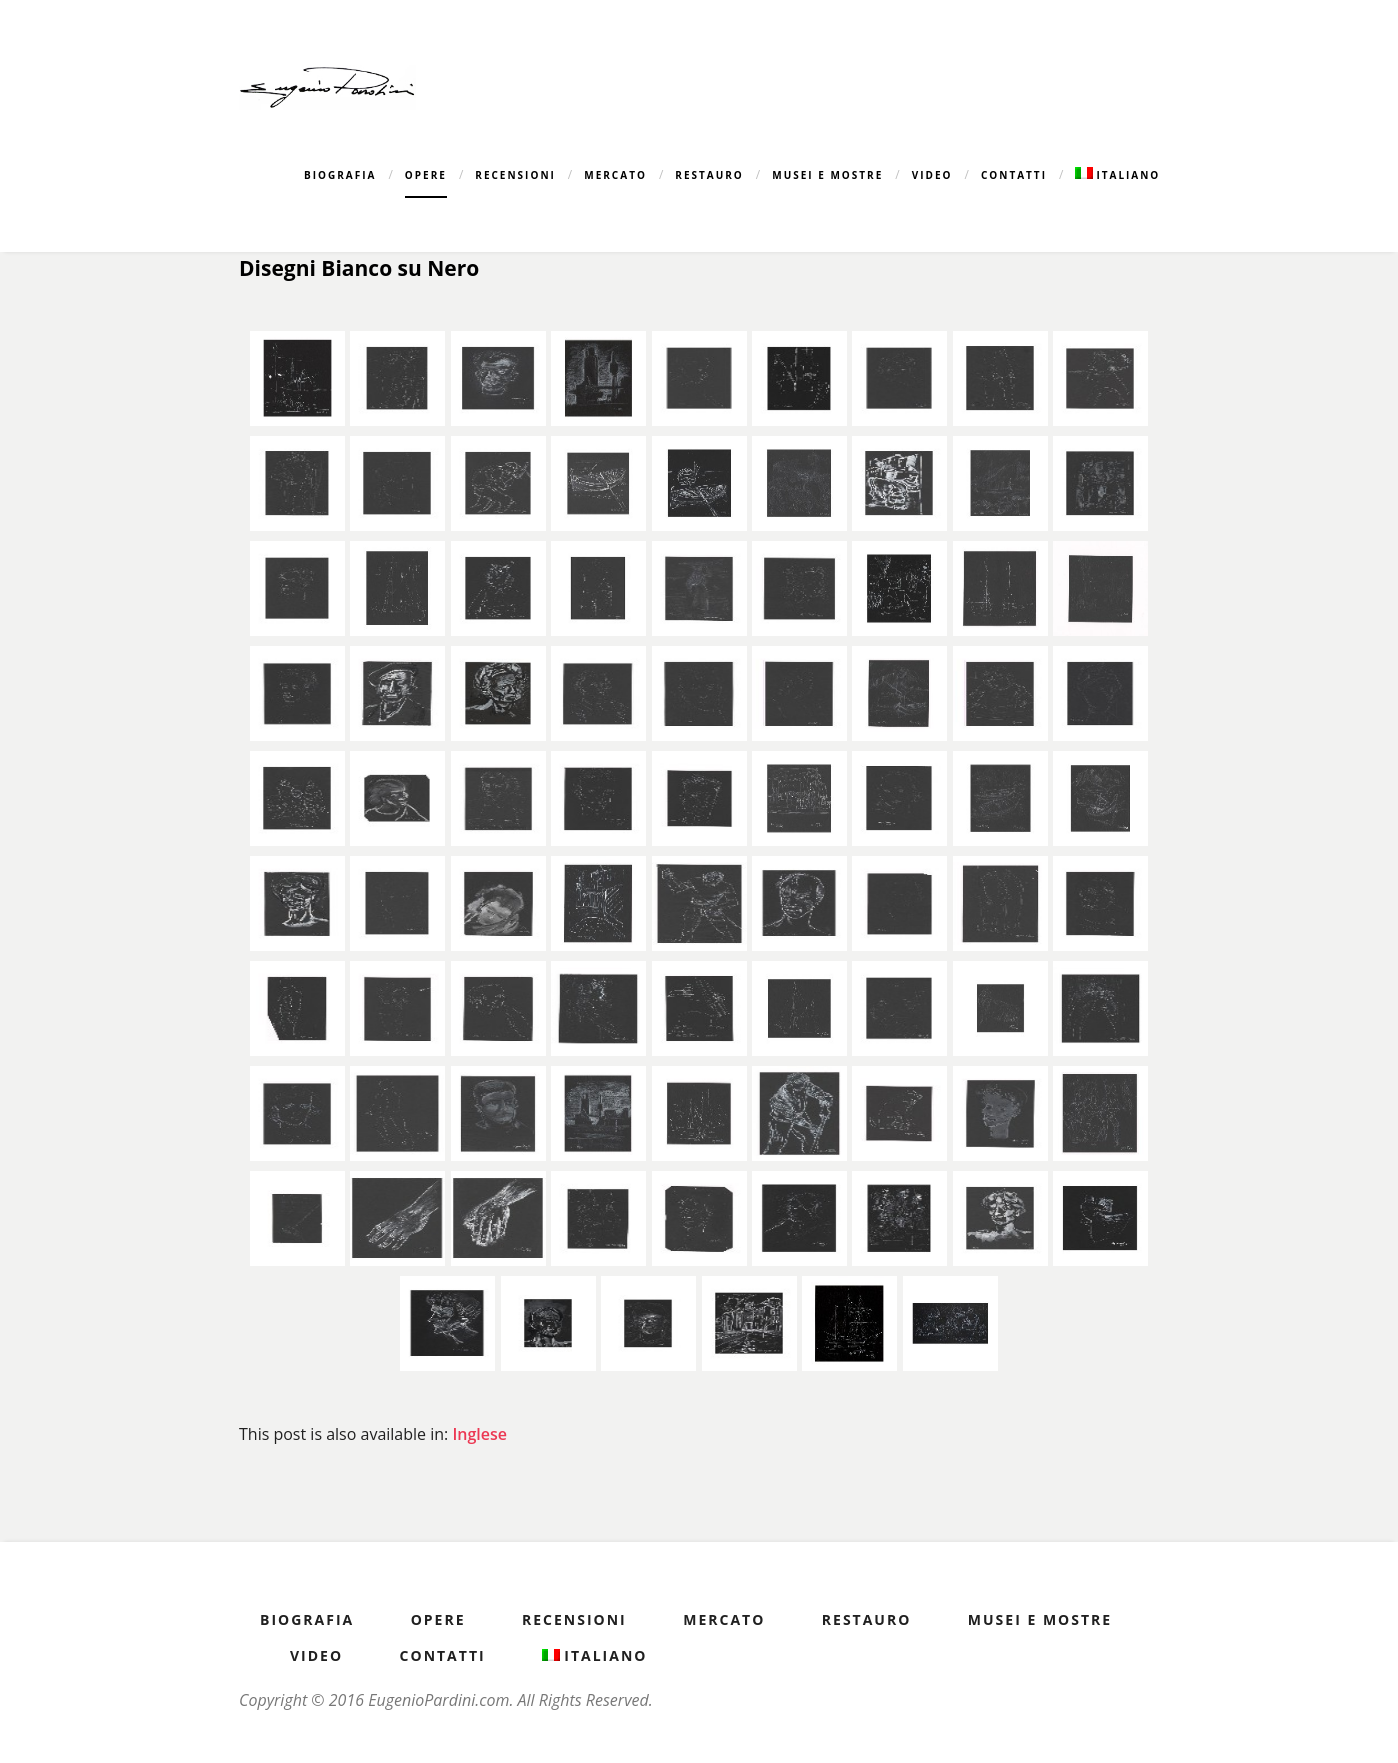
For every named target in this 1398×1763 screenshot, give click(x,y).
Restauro (709, 175)
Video (932, 175)
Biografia (340, 175)
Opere (426, 175)
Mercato (615, 175)
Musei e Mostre (827, 175)
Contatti (1014, 175)
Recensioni (515, 175)
